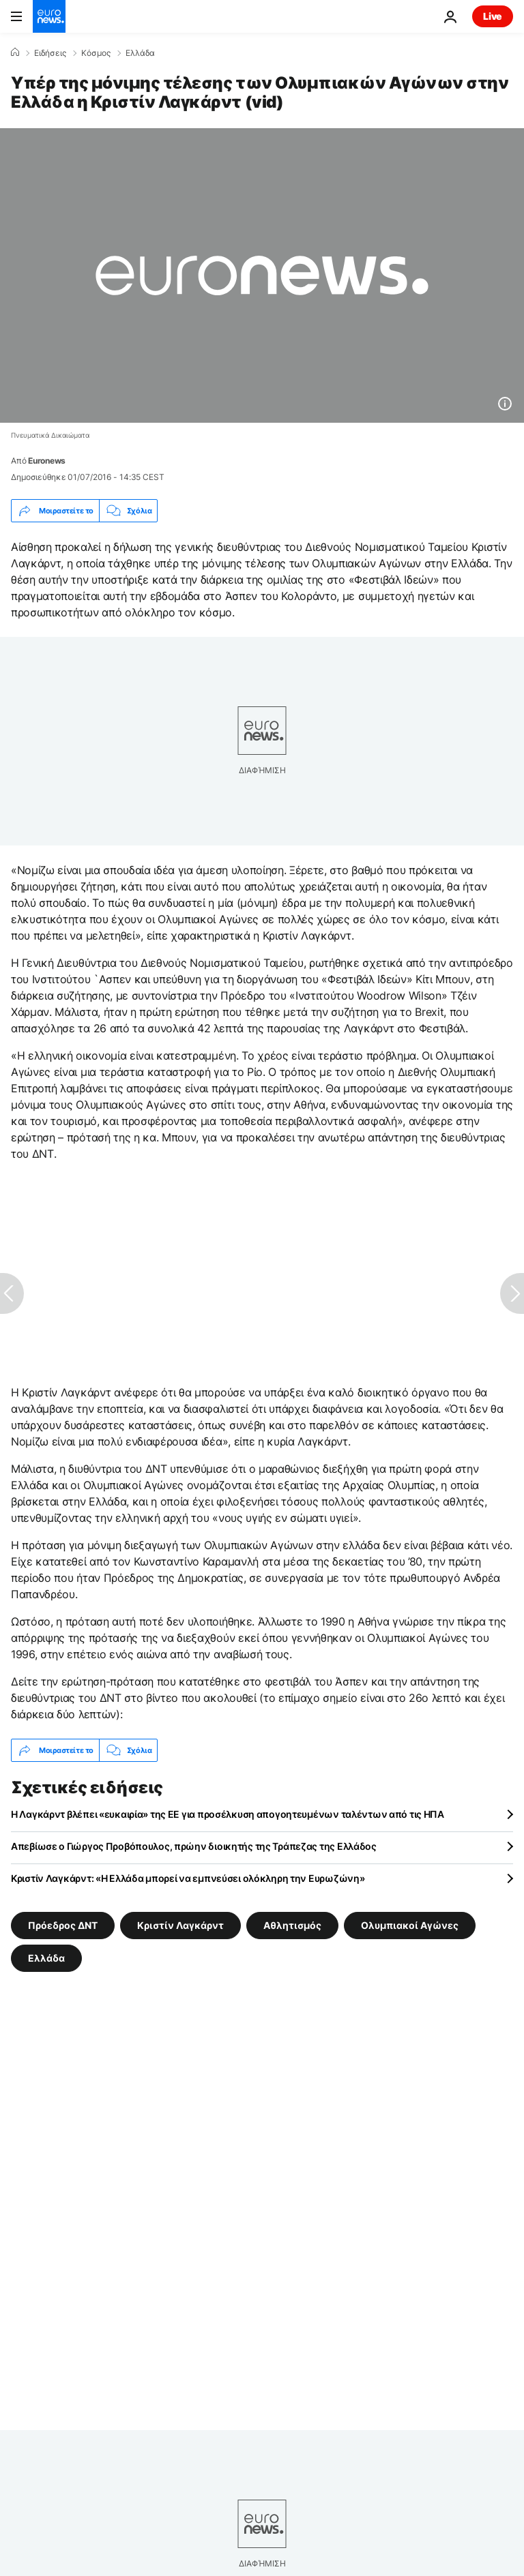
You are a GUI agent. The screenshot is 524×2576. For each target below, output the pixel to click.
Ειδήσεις (50, 53)
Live (492, 16)
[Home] (15, 52)
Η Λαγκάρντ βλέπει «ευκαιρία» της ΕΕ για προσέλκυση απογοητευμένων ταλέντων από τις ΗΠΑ (227, 1814)
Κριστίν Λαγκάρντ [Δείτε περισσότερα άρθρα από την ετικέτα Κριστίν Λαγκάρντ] (180, 1925)
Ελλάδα (140, 53)
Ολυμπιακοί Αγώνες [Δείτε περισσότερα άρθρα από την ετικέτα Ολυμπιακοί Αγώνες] (409, 1925)
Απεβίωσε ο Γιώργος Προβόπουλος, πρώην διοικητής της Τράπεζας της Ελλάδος (194, 1846)
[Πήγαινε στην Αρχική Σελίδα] (49, 16)
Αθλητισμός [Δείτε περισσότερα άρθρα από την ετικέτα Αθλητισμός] (292, 1925)
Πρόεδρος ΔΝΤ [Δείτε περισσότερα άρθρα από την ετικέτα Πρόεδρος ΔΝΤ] (63, 1925)
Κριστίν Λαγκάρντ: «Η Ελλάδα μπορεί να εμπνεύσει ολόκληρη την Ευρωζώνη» (187, 1878)
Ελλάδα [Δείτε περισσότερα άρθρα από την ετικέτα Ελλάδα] (46, 1958)
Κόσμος (96, 53)
